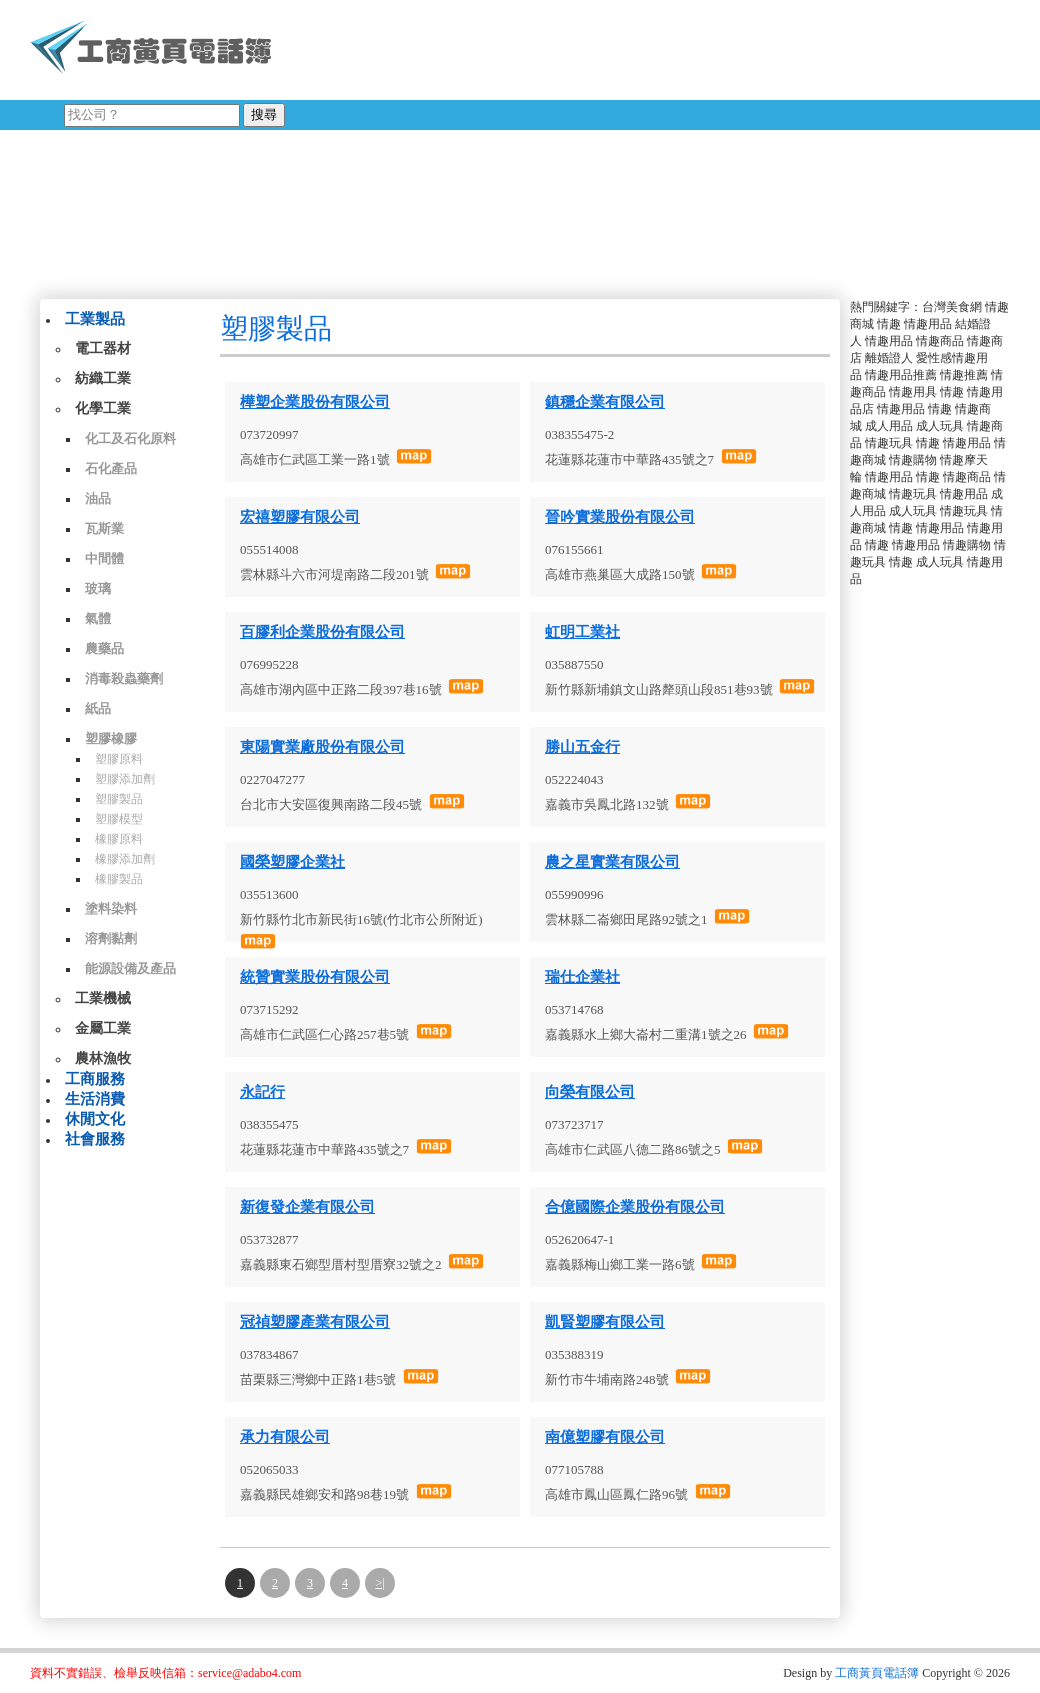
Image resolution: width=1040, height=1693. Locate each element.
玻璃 (98, 588)
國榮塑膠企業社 (292, 862)
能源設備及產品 (130, 968)
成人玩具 (940, 426)
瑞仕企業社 (582, 977)
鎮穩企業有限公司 (605, 402)
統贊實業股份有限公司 (315, 977)
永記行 (262, 1092)
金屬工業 (103, 1028)
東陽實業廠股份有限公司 (322, 747)
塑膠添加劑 (125, 779)
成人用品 (889, 426)
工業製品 (95, 319)
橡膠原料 (119, 839)
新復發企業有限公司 (307, 1207)
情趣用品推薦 (901, 375)
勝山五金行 (582, 747)
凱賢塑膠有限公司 (605, 1322)
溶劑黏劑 (111, 938)
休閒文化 (95, 1119)
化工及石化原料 (130, 438)
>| (379, 1583)
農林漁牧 (103, 1058)
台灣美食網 (952, 307)
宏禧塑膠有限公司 (300, 517)
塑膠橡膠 (111, 738)
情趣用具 (913, 392)
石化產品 (111, 468)
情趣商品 (940, 341)
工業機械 (103, 998)
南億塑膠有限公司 (605, 1437)
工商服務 (95, 1079)
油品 (98, 498)
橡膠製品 (119, 879)
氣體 (98, 618)
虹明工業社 (582, 632)
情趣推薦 (964, 375)
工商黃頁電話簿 (877, 1673)
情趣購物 (913, 460)
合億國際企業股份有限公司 (635, 1207)
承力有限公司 (285, 1437)
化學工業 (103, 408)
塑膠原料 (119, 759)
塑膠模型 (119, 819)
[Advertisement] (539, 145)
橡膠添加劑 (125, 859)
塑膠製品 (119, 799)
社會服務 (95, 1139)
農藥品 (104, 648)
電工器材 (103, 348)
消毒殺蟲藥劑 (124, 678)
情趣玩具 (889, 443)
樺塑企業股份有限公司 (315, 402)
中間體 (104, 558)
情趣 (889, 324)
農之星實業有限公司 (612, 862)
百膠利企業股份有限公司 (322, 632)
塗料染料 (111, 908)
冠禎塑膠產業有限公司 (315, 1322)
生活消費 (95, 1099)
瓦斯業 (104, 528)
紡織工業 (103, 378)
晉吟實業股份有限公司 (620, 517)
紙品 (98, 708)
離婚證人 (889, 358)
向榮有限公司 (590, 1092)
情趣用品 (928, 324)
